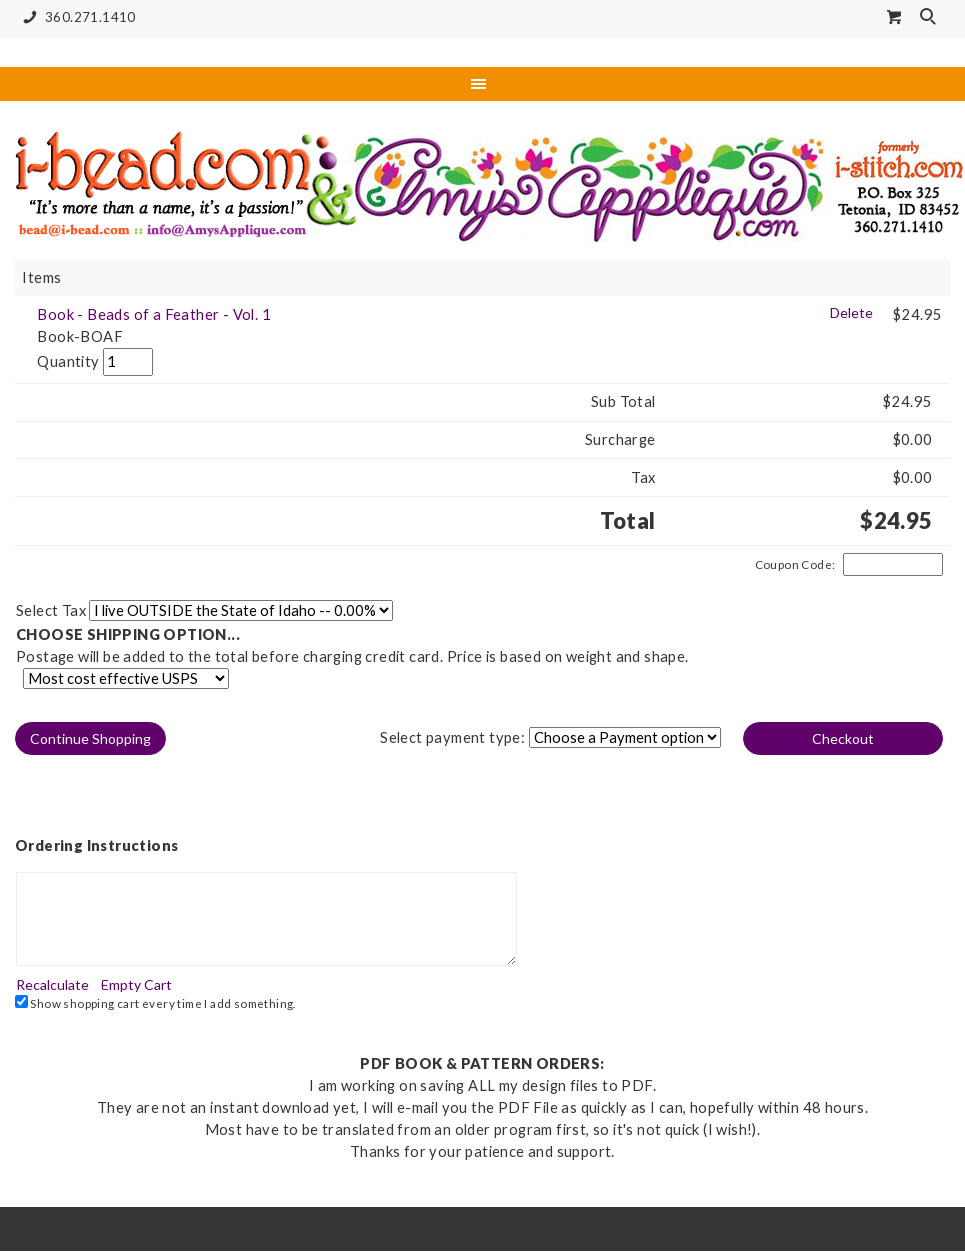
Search (930, 18)
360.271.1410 (75, 17)
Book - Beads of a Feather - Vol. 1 (154, 314)
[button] (92, 738)
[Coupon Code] (893, 565)
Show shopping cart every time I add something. (155, 1002)
